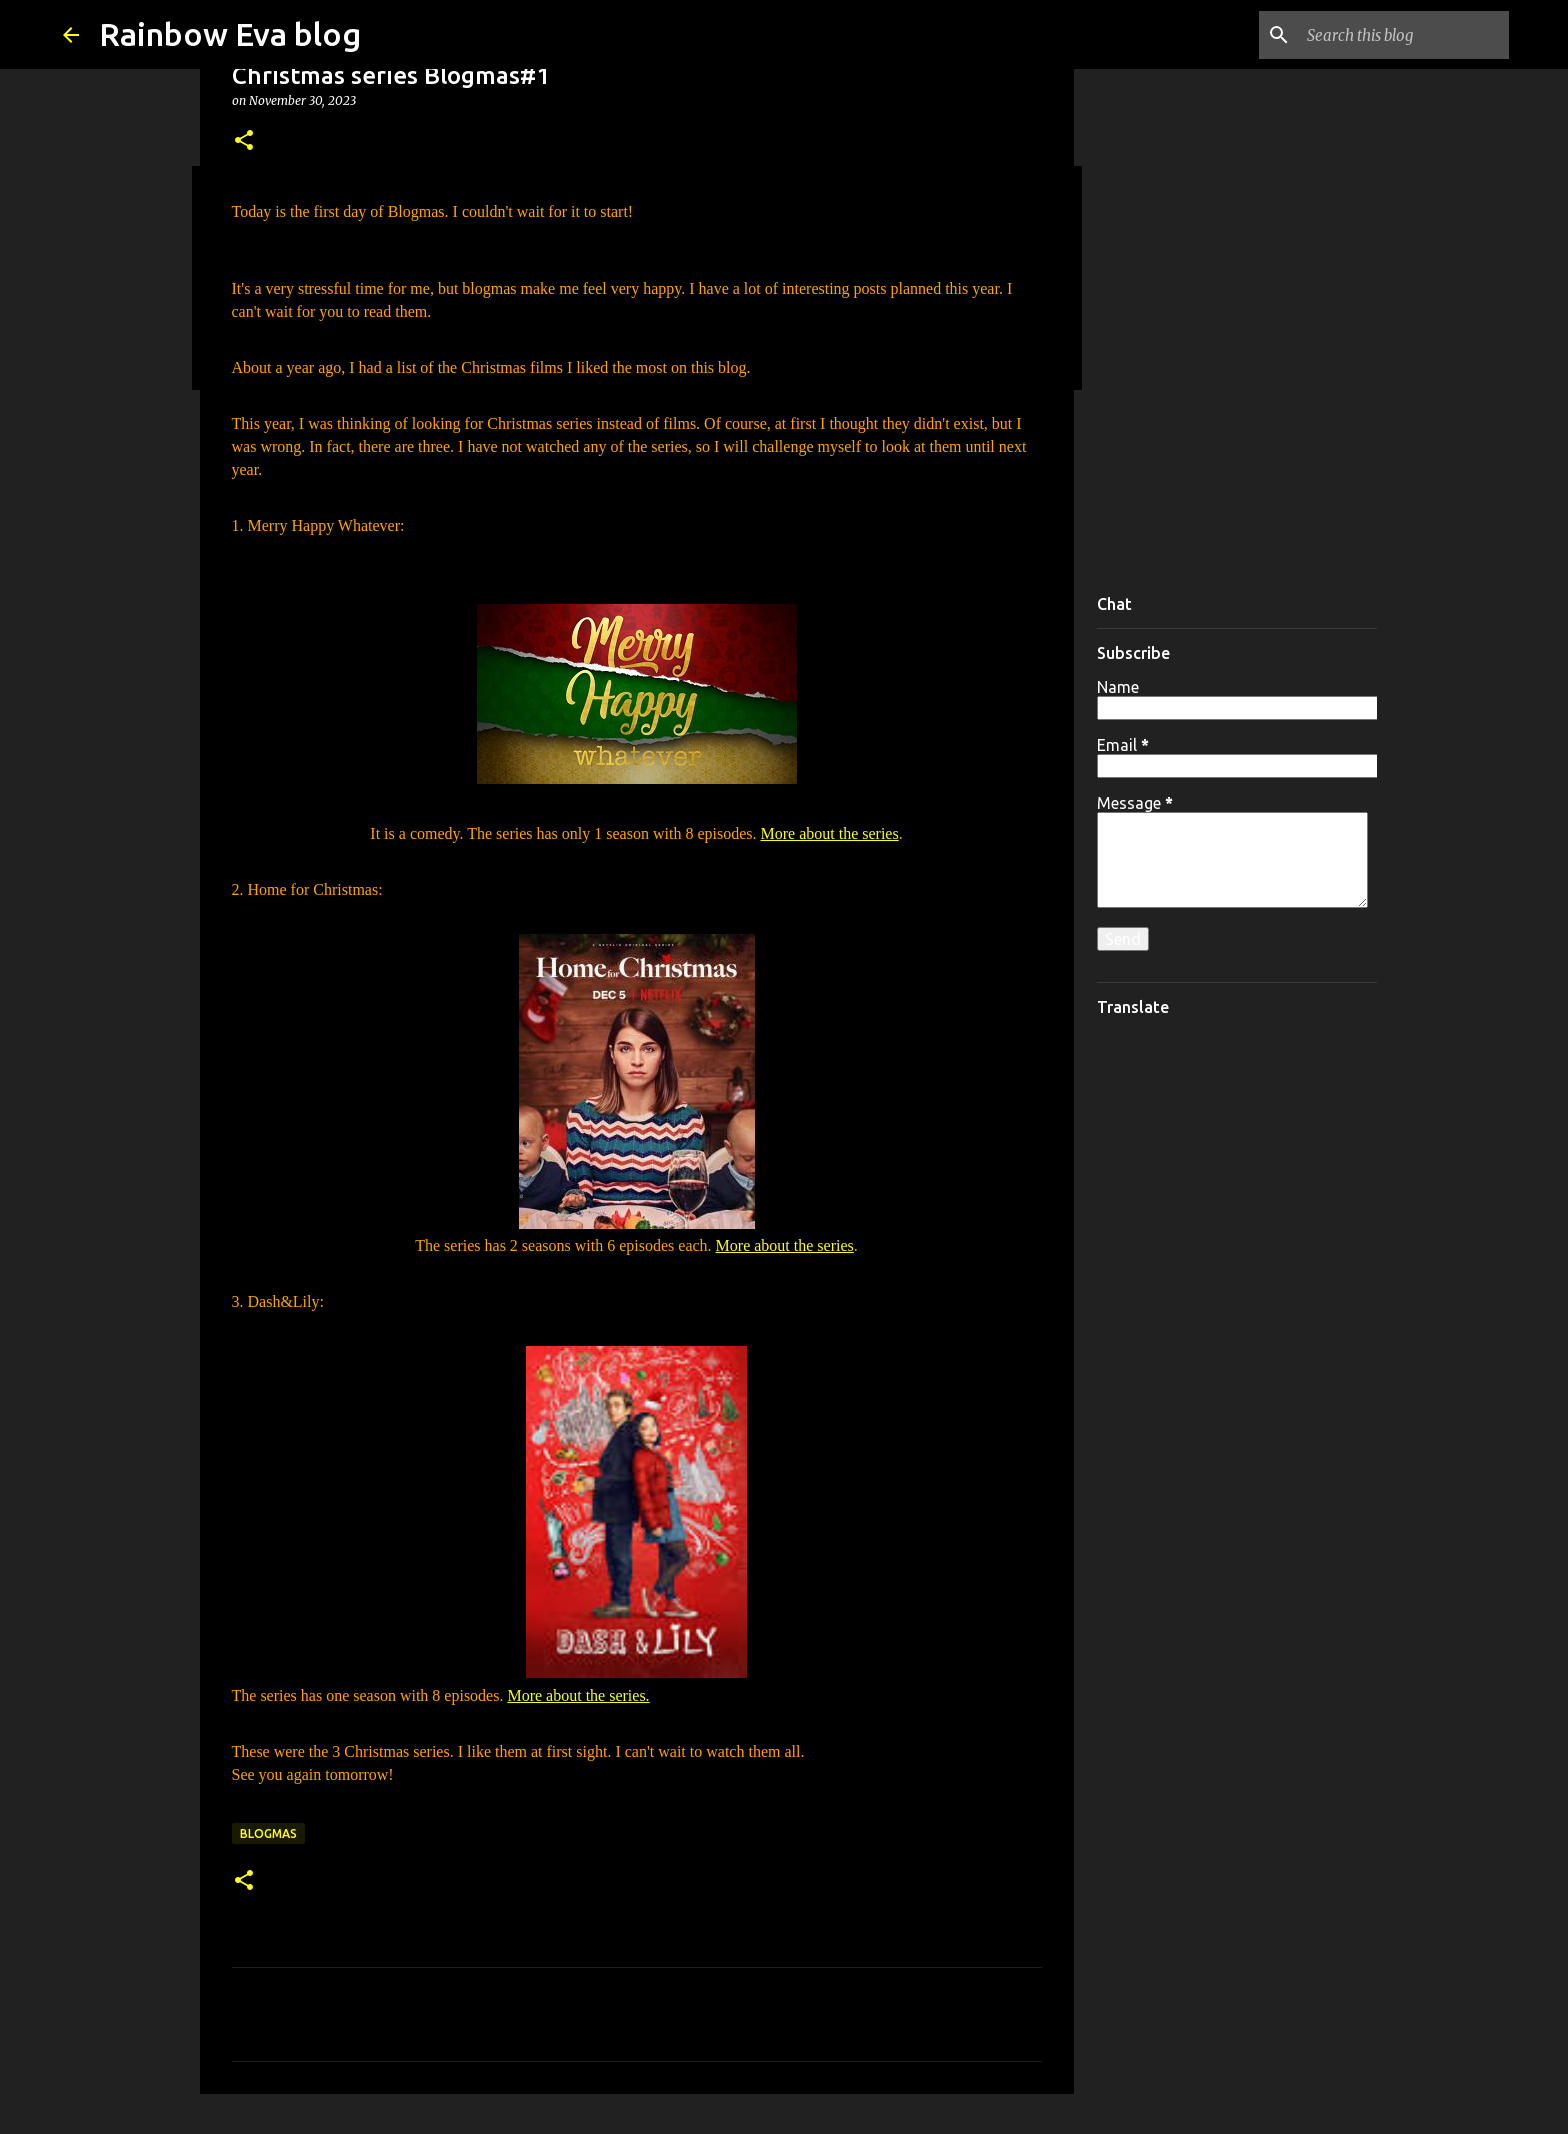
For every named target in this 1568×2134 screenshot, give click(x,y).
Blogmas (268, 1833)
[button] (244, 141)
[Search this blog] (1404, 35)
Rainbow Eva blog (230, 34)
